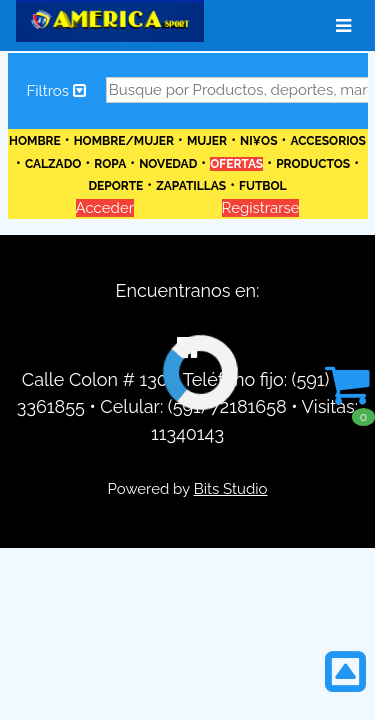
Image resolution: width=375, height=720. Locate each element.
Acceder (105, 208)
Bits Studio (231, 489)
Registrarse (261, 208)
